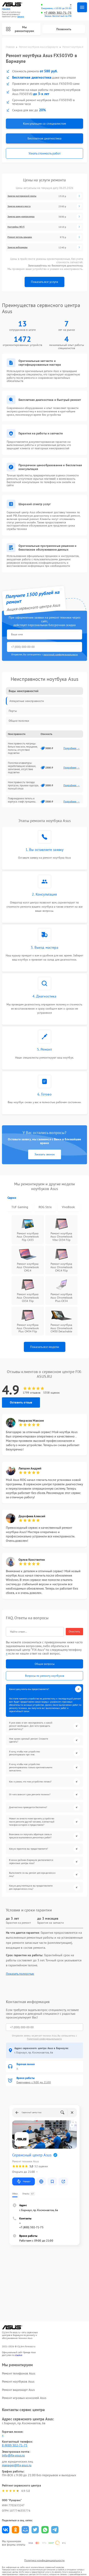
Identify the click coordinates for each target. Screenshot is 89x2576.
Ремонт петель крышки (19, 237)
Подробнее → (71, 748)
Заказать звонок (44, 1154)
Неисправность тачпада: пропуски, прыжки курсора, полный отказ (23, 785)
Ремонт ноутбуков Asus (18, 2381)
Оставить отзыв (21, 1402)
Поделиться (5, 2529)
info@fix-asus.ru (13, 2455)
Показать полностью (20, 1974)
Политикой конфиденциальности (44, 2038)
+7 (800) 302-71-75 (57, 13)
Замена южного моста (19, 206)
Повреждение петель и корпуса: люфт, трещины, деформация (22, 801)
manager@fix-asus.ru (17, 2465)
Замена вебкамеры (17, 247)
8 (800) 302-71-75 (15, 2445)
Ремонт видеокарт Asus (18, 2390)
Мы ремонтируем (20, 29)
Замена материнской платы (21, 196)
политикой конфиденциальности (60, 654)
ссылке (18, 2355)
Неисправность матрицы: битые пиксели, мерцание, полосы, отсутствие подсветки (23, 748)
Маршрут (24, 2181)
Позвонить (63, 29)
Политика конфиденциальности (44, 2560)
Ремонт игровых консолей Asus (24, 2398)
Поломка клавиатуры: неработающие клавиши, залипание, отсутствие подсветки (22, 767)
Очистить (74, 1631)
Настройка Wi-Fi (15, 226)
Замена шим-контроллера (20, 216)
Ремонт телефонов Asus (18, 2373)
